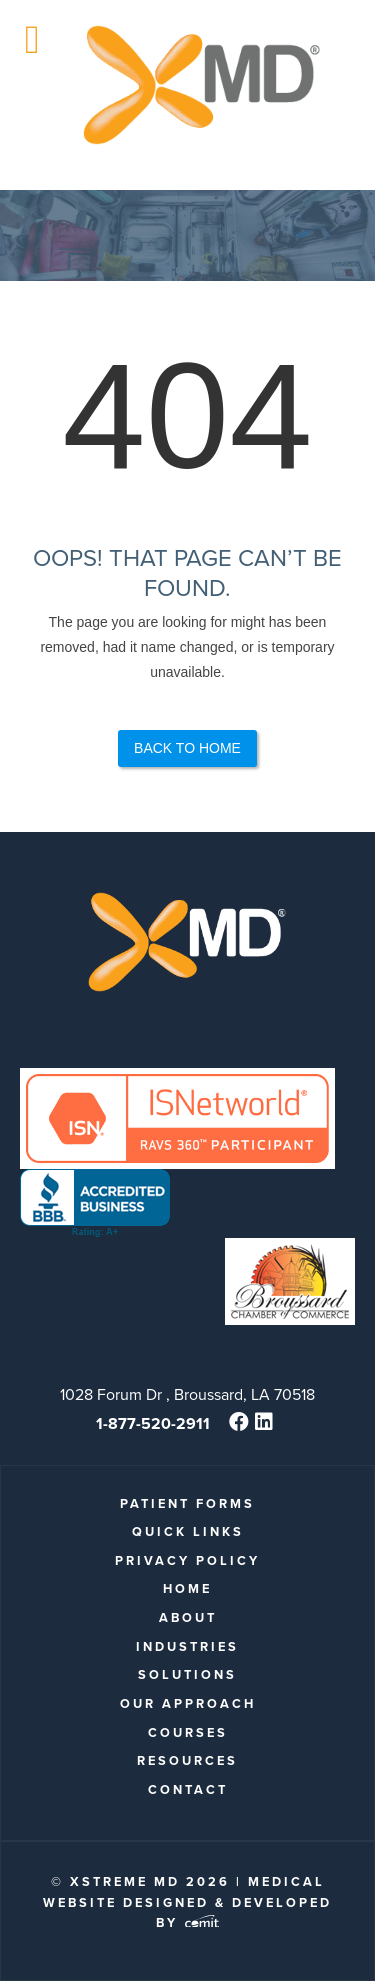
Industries (187, 1646)
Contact (188, 1789)
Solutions (187, 1674)
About (188, 1617)
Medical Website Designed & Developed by (187, 1902)
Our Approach (188, 1703)
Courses (188, 1732)
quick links (188, 1531)
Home (187, 1588)
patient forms (187, 1503)
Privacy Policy (187, 1560)
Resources (187, 1760)
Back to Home (187, 748)
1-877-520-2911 (153, 1423)
